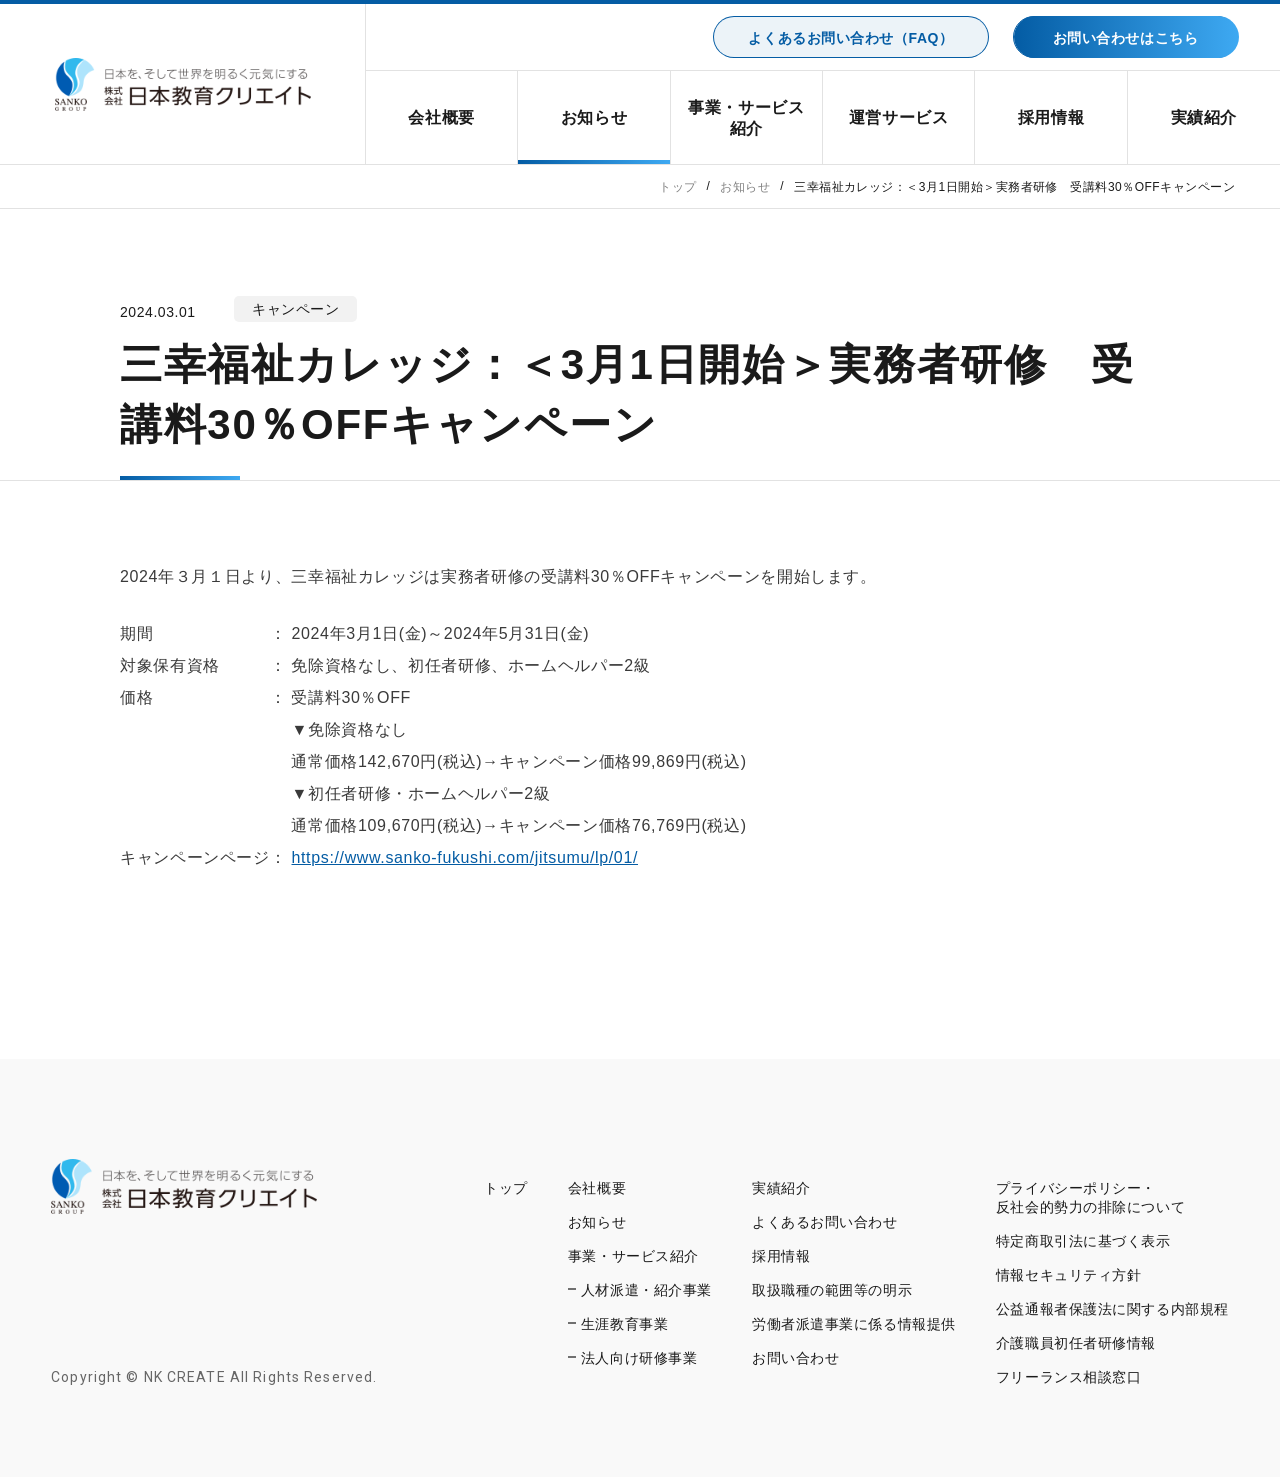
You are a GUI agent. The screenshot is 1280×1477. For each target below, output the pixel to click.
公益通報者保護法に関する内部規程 (1112, 1309)
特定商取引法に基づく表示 (1083, 1241)
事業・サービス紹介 (746, 118)
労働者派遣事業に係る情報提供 (854, 1324)
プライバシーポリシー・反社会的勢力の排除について (1090, 1197)
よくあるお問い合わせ (825, 1222)
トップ (506, 1188)
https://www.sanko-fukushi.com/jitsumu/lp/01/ (465, 857)
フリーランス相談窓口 (1069, 1377)
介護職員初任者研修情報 (1076, 1343)
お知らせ (594, 117)
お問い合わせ (795, 1358)
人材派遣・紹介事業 (646, 1290)
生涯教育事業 (624, 1324)
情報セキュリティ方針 (1069, 1275)
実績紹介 (1204, 117)
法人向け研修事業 (639, 1358)
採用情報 (1051, 117)
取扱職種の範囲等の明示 (832, 1290)
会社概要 (441, 117)
